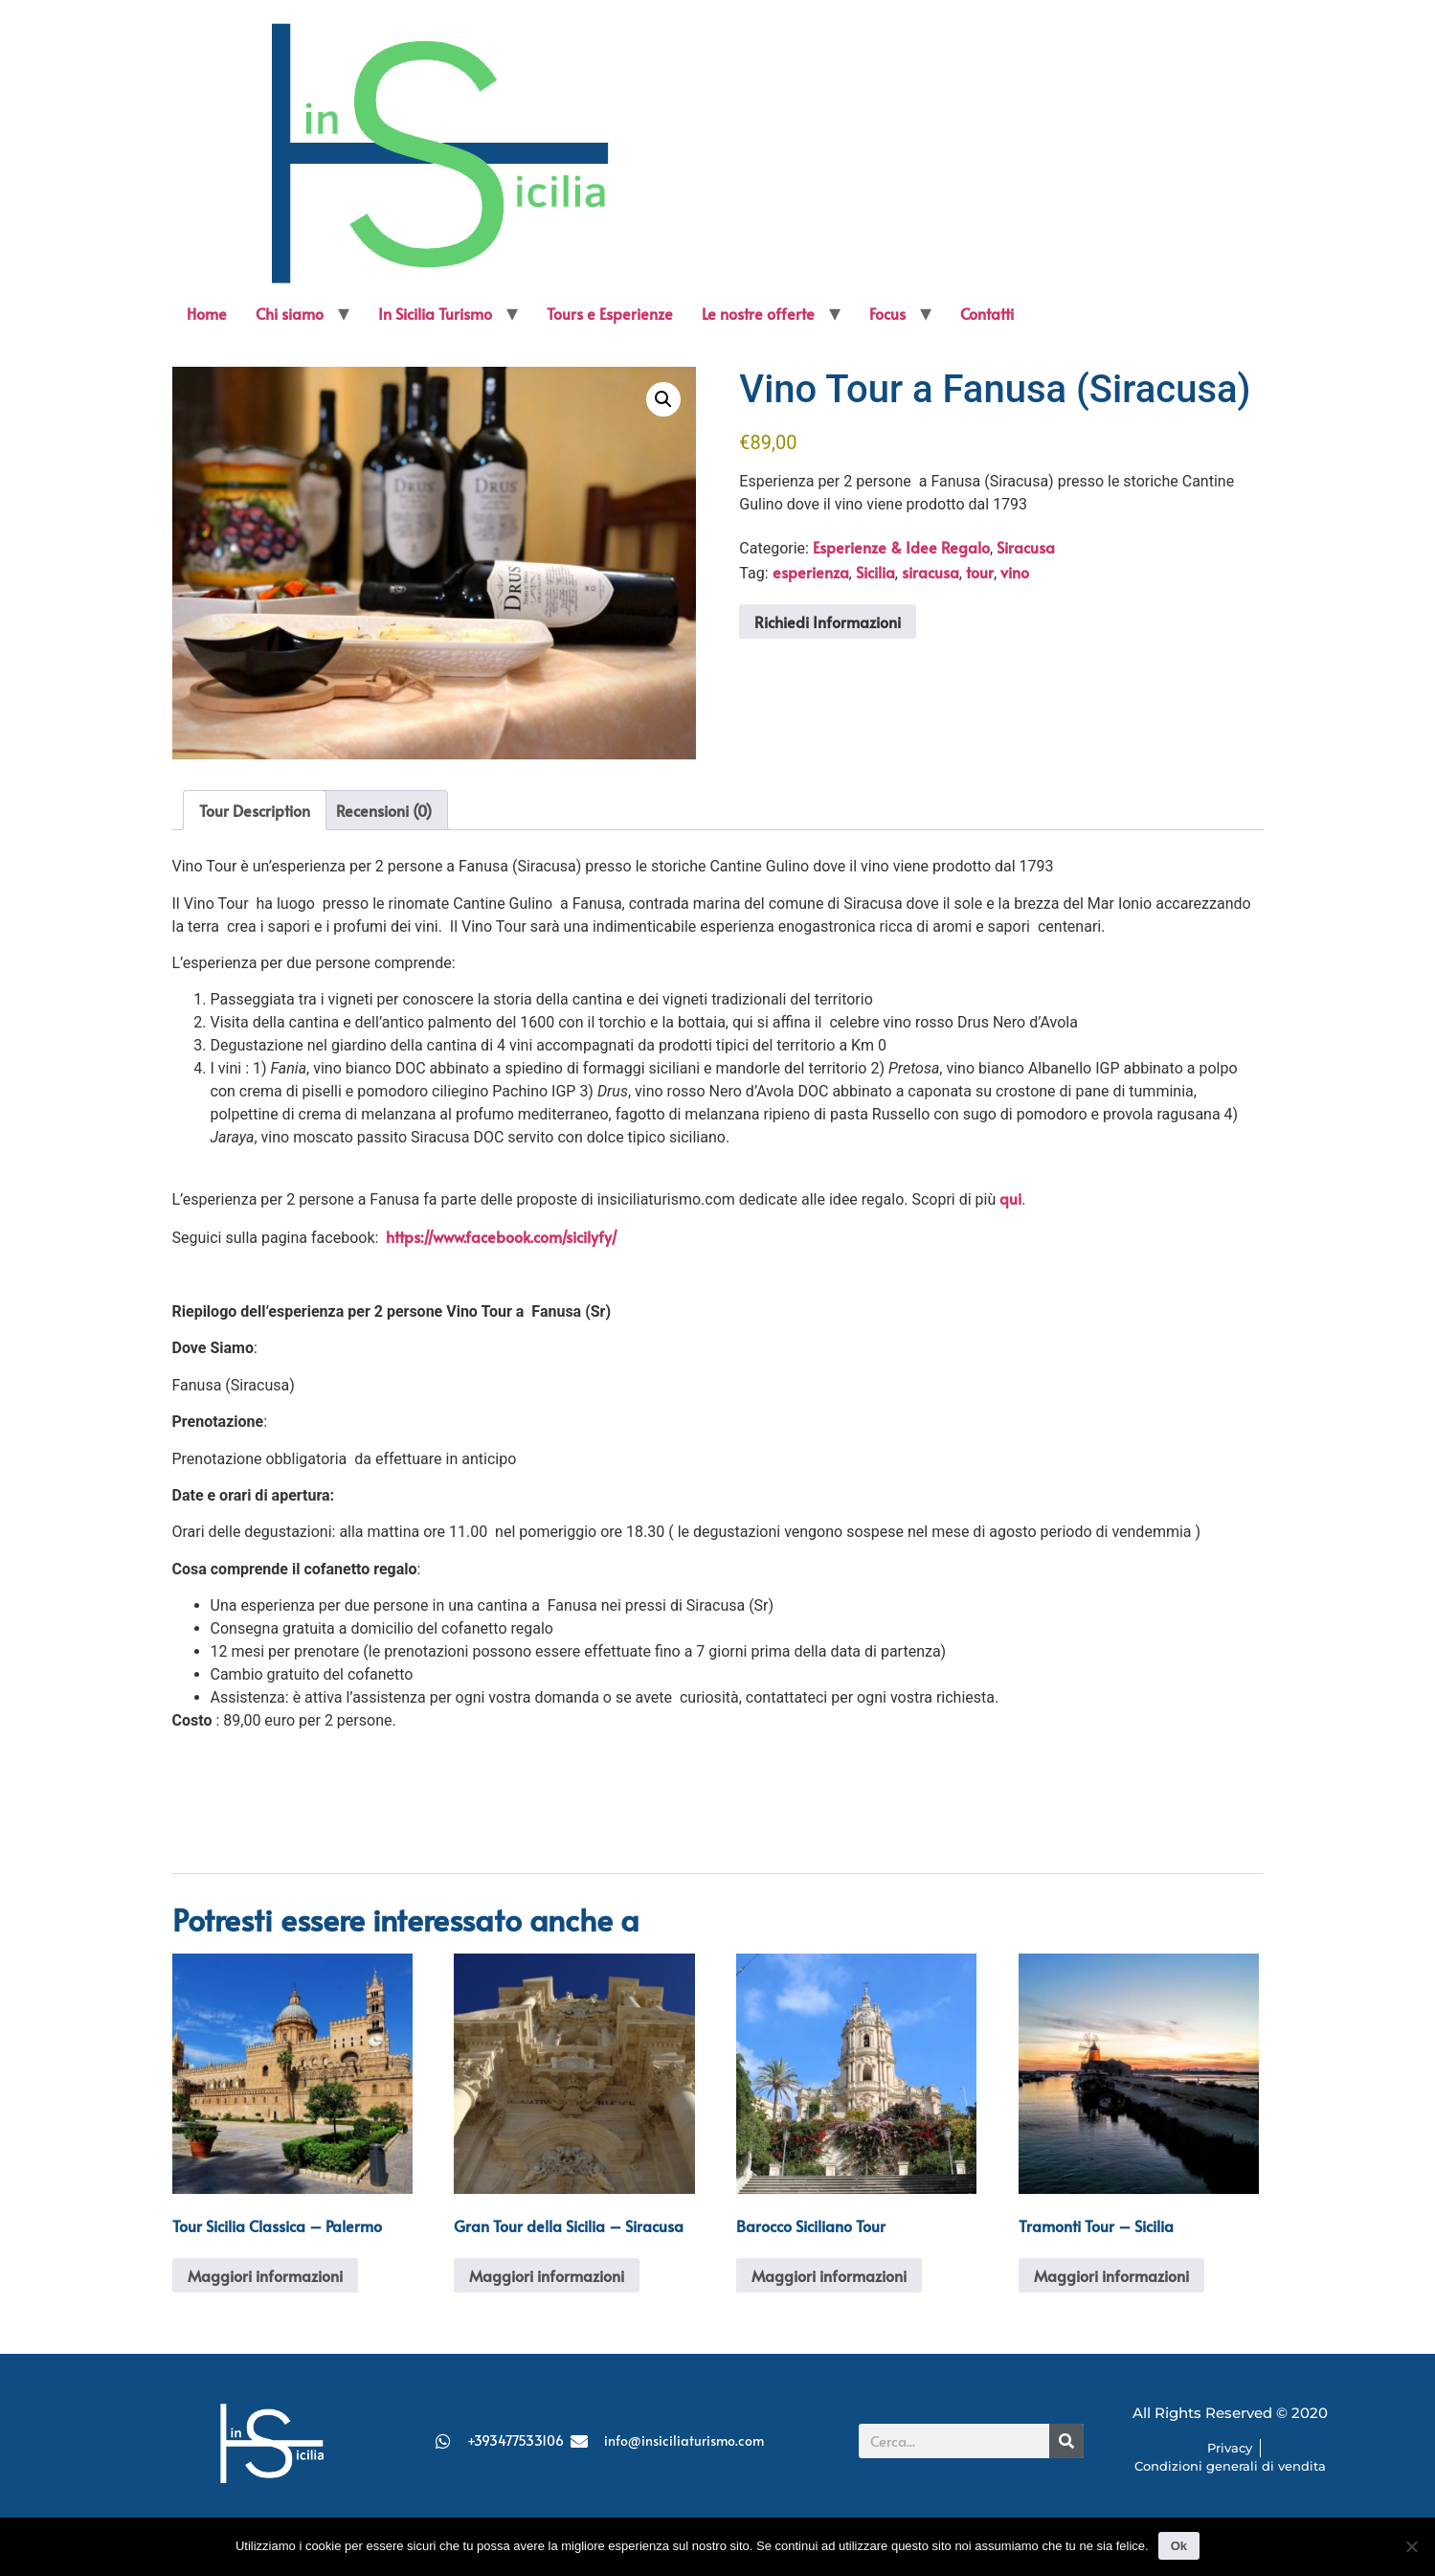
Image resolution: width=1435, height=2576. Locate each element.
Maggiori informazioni (265, 2275)
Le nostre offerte (758, 313)
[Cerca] (1066, 2441)
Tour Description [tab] (254, 810)
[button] (663, 399)
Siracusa (1026, 546)
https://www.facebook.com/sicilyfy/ (501, 1236)
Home (207, 313)
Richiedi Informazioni (827, 621)
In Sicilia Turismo (435, 313)
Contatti (987, 313)
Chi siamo (290, 313)
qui (1010, 1198)
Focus (887, 313)
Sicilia (875, 571)
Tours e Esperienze (610, 313)
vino (1014, 571)
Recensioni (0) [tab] (384, 810)
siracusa (930, 571)
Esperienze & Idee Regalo (901, 546)
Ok (1179, 2546)
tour (980, 571)
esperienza (811, 571)
